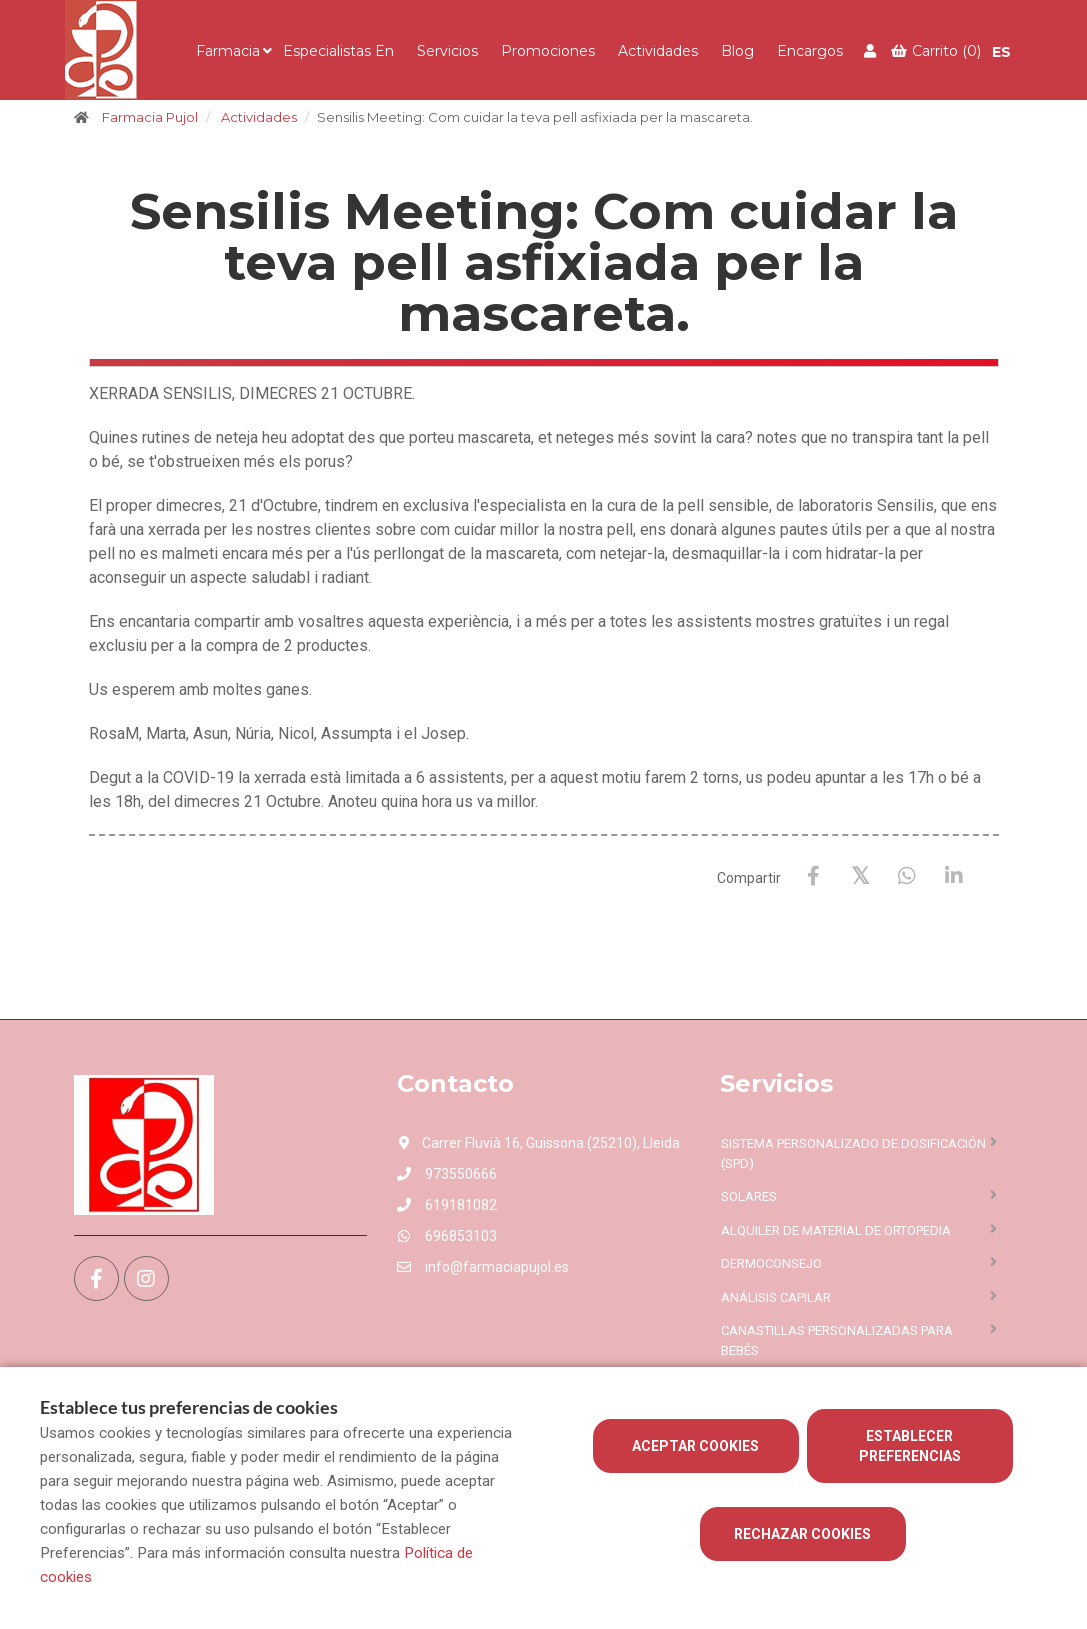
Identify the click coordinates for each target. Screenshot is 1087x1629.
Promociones (548, 51)
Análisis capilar (776, 1297)
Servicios (447, 51)
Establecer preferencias (910, 1446)
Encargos (810, 51)
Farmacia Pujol (150, 117)
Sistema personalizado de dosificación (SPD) (853, 1153)
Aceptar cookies (695, 1446)
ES (1001, 52)
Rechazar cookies (802, 1534)
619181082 (447, 1205)
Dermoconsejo (771, 1263)
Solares (749, 1196)
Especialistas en (338, 51)
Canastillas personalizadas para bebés (837, 1340)
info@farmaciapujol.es (483, 1267)
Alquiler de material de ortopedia (836, 1230)
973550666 (447, 1174)
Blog (737, 51)
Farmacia (228, 51)
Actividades (658, 51)
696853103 (447, 1236)
